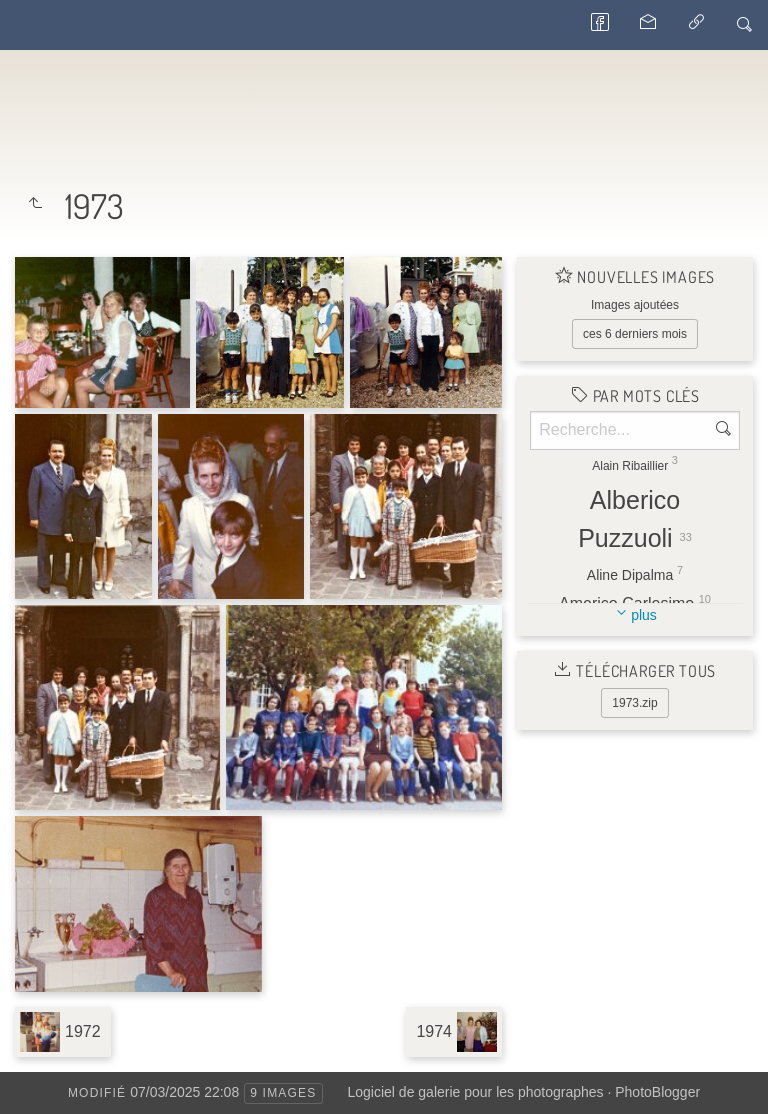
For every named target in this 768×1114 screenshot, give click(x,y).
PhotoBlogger (657, 1092)
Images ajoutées (635, 305)
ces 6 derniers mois (635, 334)
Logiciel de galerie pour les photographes (476, 1092)
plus (644, 615)
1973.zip (634, 703)
